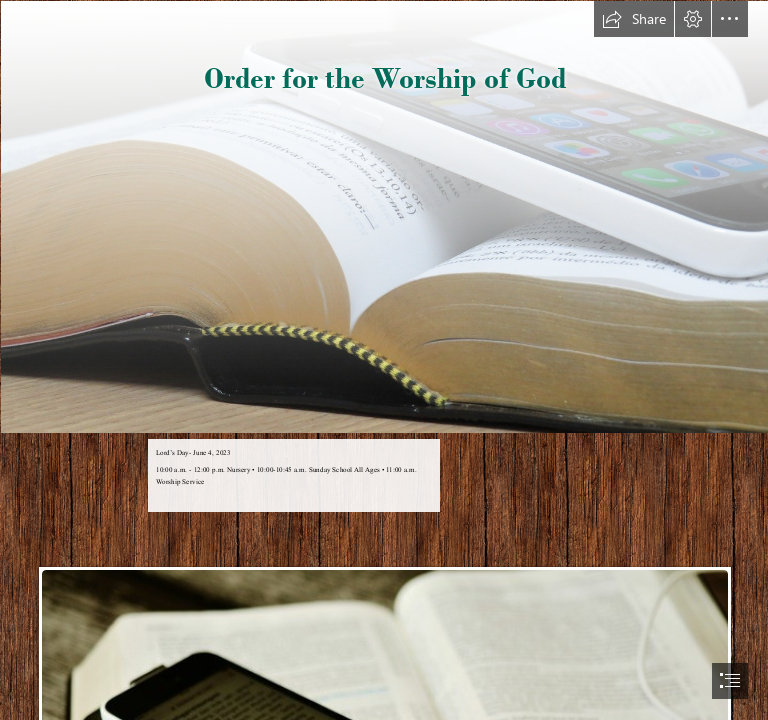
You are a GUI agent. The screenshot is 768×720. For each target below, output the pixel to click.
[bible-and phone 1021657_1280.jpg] (384, 216)
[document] (384, 360)
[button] (634, 19)
